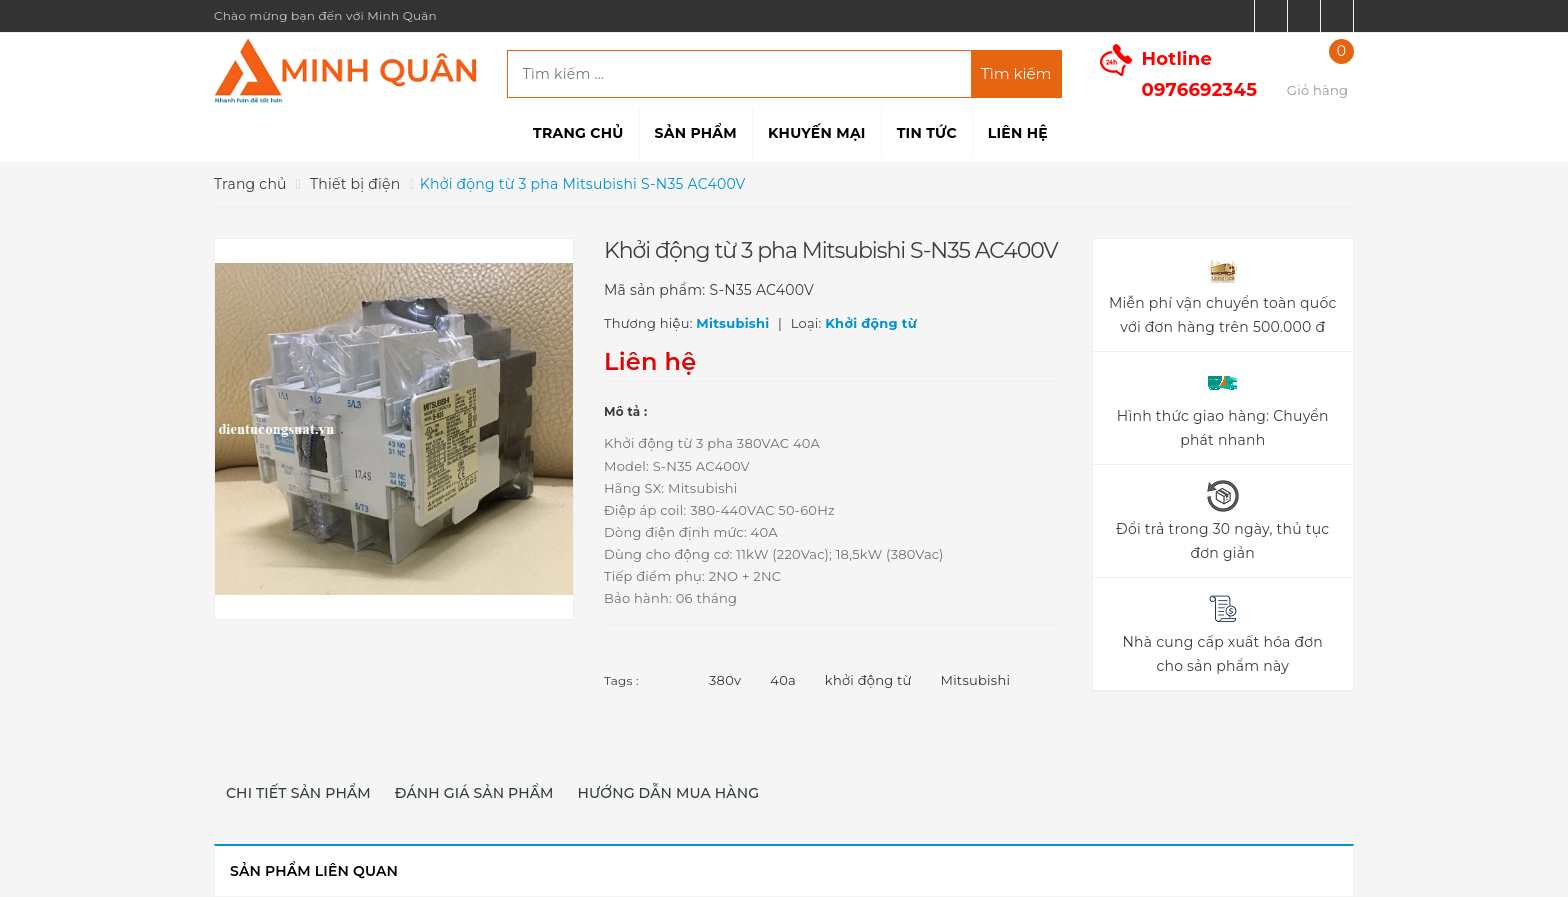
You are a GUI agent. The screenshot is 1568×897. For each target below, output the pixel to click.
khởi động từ (868, 680)
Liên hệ (1018, 133)
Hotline (1200, 74)
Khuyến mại (817, 133)
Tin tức (927, 133)
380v (725, 680)
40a (783, 680)
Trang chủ (578, 133)
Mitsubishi (976, 680)
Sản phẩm (696, 133)
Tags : (621, 680)
